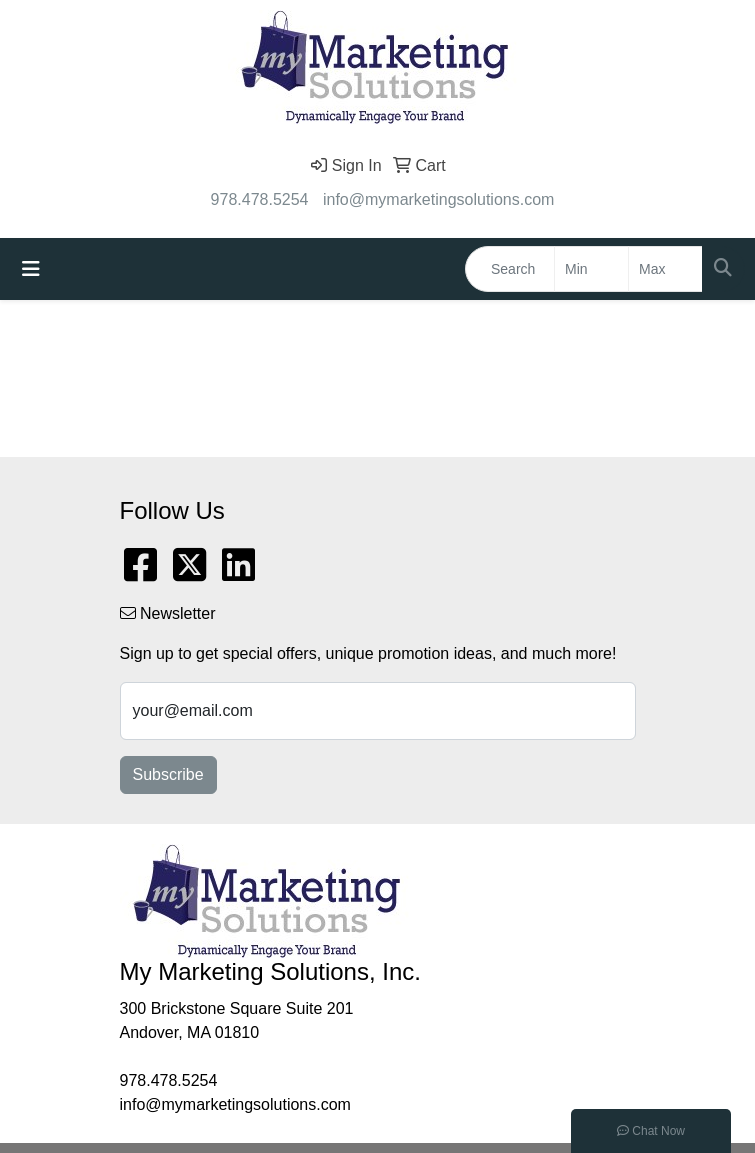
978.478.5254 (260, 199)
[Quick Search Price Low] (591, 269)
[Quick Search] (510, 269)
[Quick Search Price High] (665, 269)
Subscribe (168, 774)
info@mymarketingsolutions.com (438, 199)
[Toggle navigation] (31, 269)
